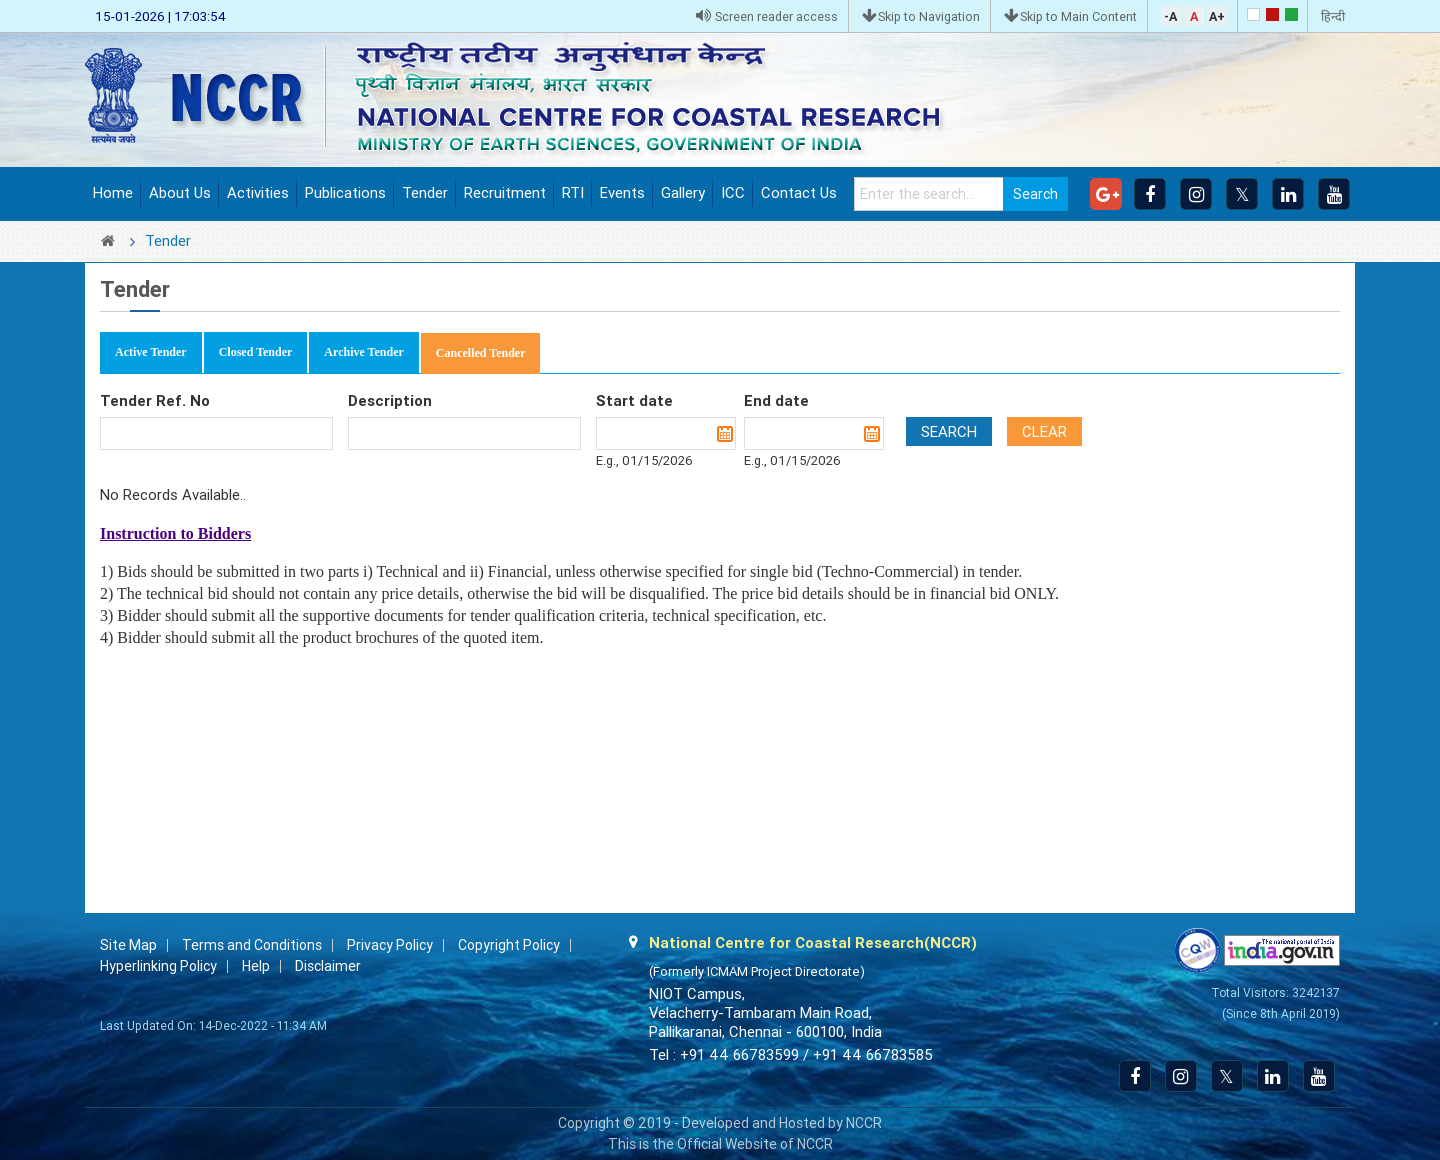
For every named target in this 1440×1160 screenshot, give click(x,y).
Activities (258, 193)
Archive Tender (363, 352)
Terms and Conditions (252, 945)
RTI (573, 193)
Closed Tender (256, 352)
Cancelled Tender (481, 353)
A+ (1217, 16)
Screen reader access (767, 16)
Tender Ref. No (155, 401)
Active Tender (151, 352)
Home (113, 193)
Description (390, 401)
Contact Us (799, 193)
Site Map (128, 945)
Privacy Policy (390, 945)
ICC (733, 193)
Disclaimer (328, 966)
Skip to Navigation (921, 16)
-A (1170, 16)
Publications (345, 193)
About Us (180, 193)
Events (622, 193)
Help (256, 966)
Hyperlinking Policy (158, 966)
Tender (425, 193)
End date (776, 401)
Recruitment (505, 193)
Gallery (683, 193)
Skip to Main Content (1070, 16)
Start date (634, 401)
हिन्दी (1333, 16)
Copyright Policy (509, 945)
